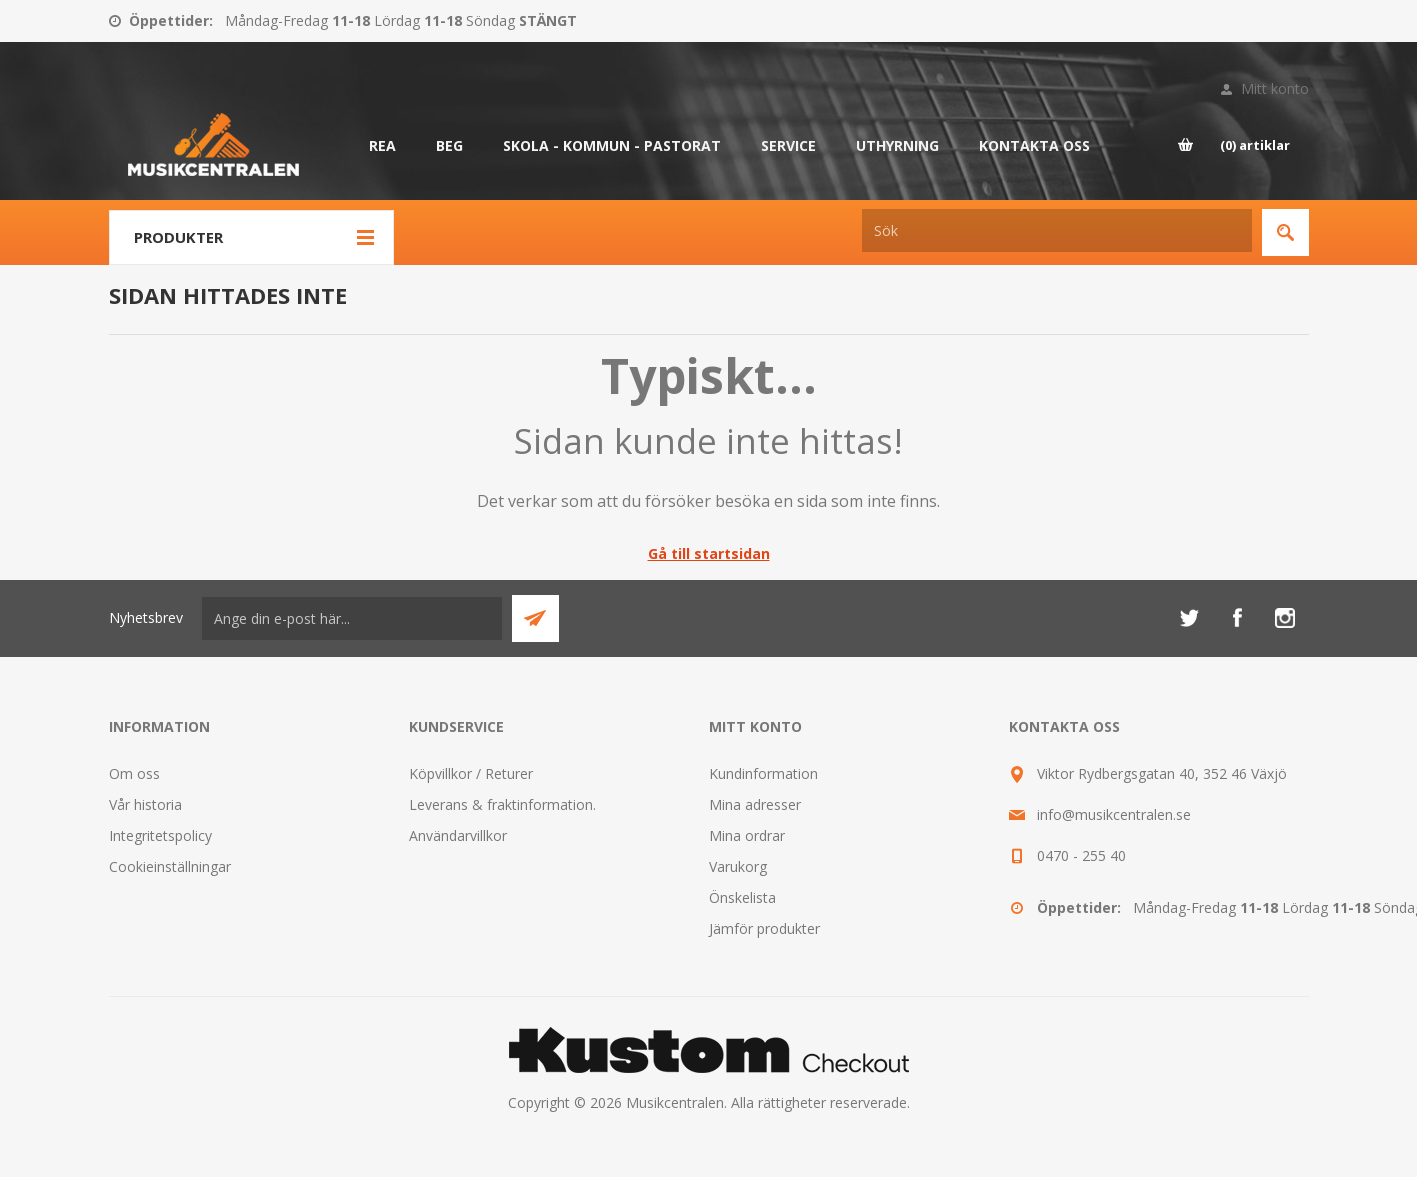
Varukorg (738, 866)
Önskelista (742, 897)
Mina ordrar (747, 835)
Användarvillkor (458, 835)
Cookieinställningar (170, 866)
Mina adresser (755, 804)
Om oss (134, 773)
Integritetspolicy (160, 835)
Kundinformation (763, 773)
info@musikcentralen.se (1114, 814)
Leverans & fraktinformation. (502, 804)
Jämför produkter (764, 928)
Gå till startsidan (709, 553)
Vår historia (145, 804)
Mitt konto (1275, 88)
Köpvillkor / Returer (471, 773)
